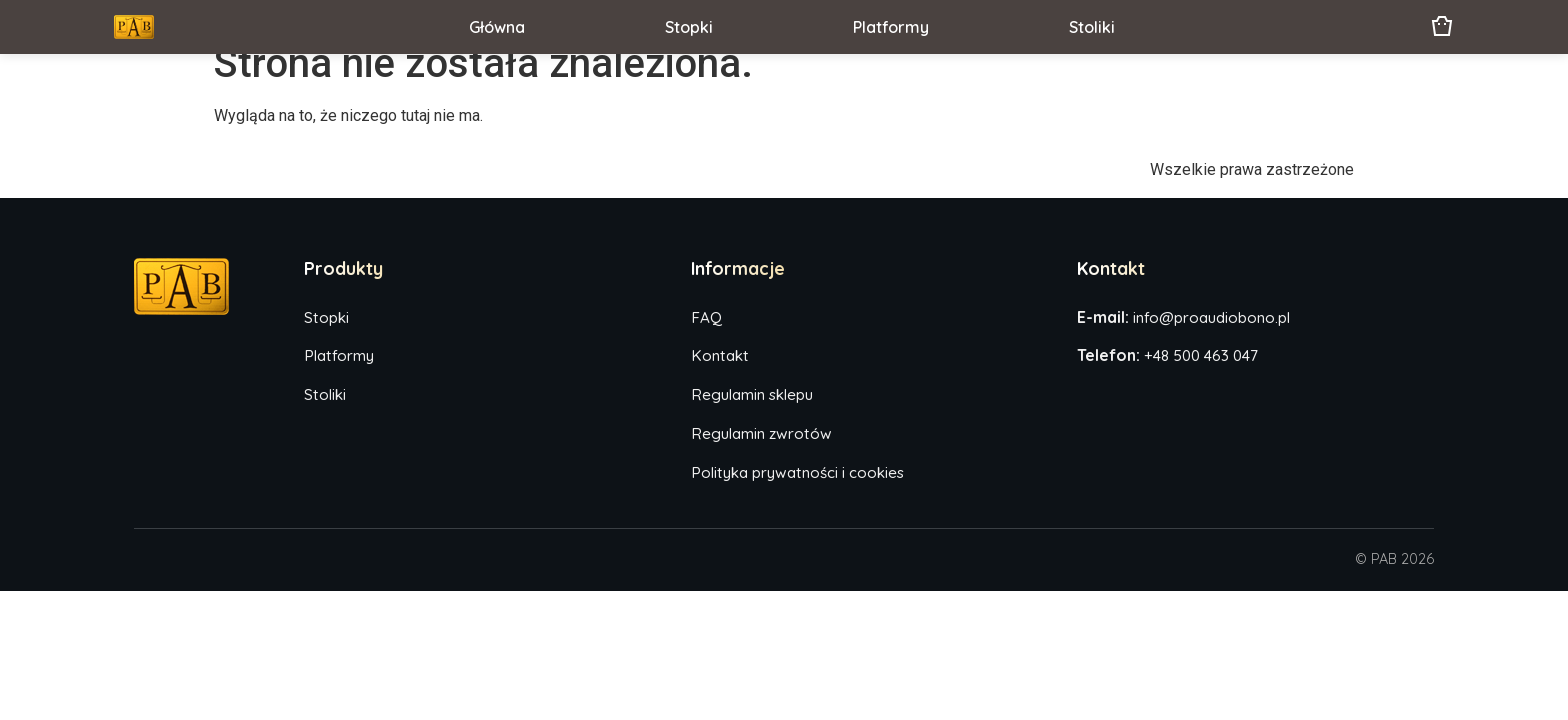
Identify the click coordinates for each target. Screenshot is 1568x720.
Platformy (891, 27)
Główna (497, 27)
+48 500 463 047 (1201, 355)
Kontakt (720, 355)
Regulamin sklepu (752, 394)
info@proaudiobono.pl (1211, 317)
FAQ (706, 317)
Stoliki (1092, 27)
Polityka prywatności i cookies (797, 472)
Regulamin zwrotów (761, 433)
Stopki (689, 27)
